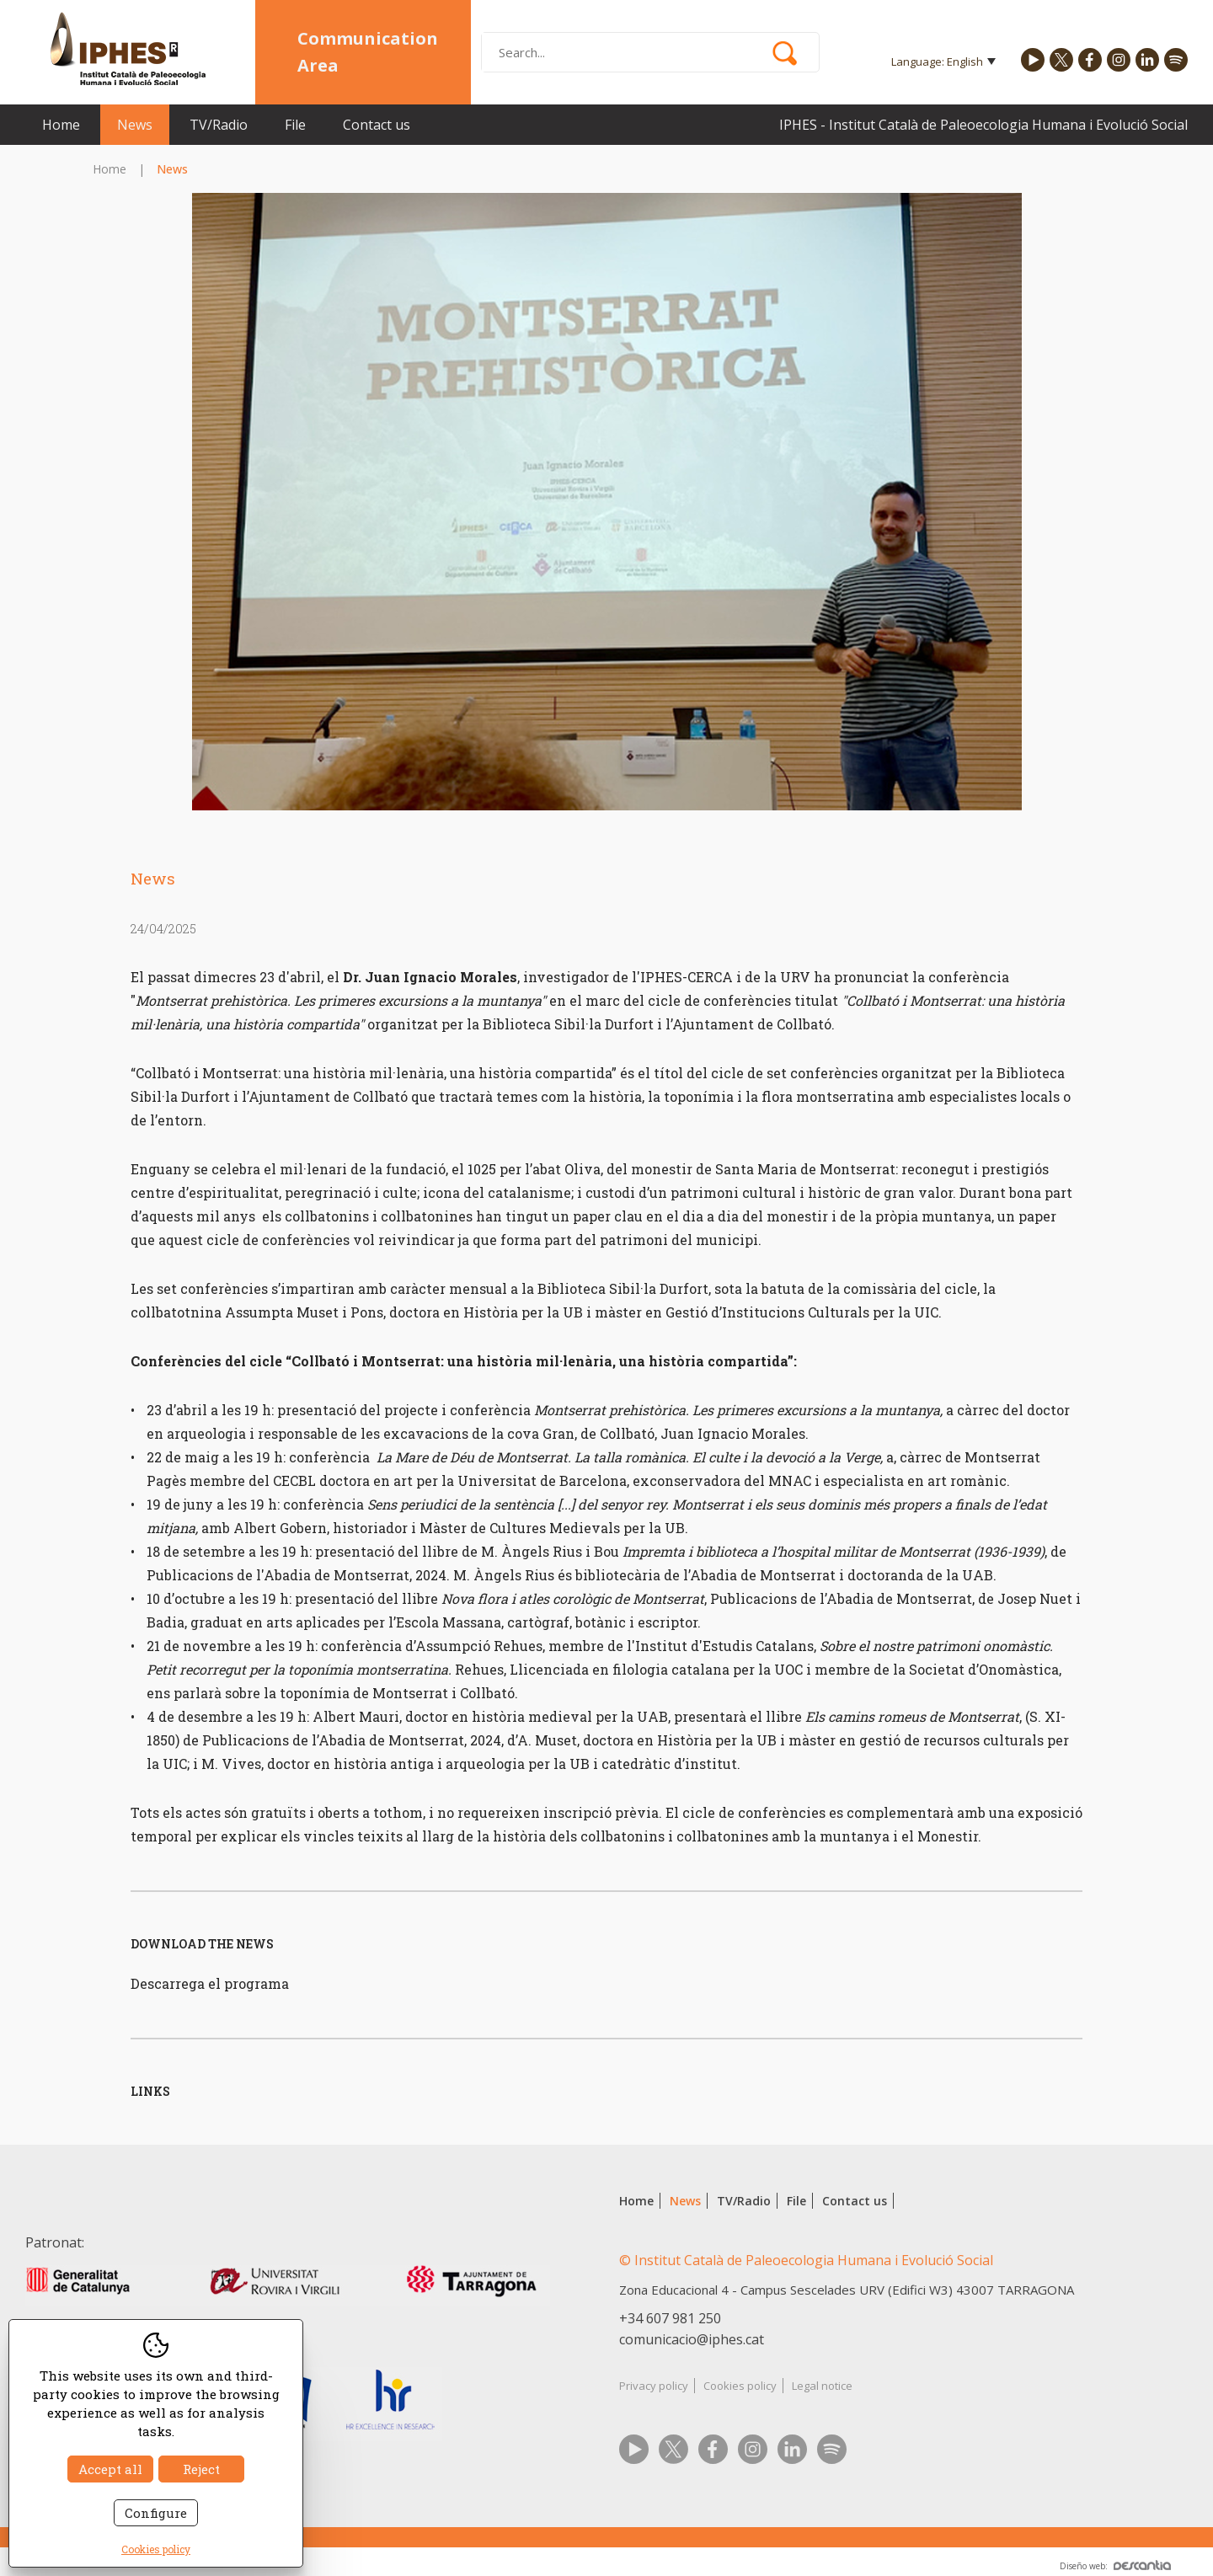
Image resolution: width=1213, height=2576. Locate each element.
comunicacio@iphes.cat (691, 2339)
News (134, 124)
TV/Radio (219, 124)
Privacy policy (653, 2385)
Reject (201, 2469)
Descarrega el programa (210, 1983)
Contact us (376, 124)
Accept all (110, 2469)
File (295, 124)
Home (61, 124)
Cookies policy (740, 2385)
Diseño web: (1115, 2566)
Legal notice (822, 2385)
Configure (156, 2512)
